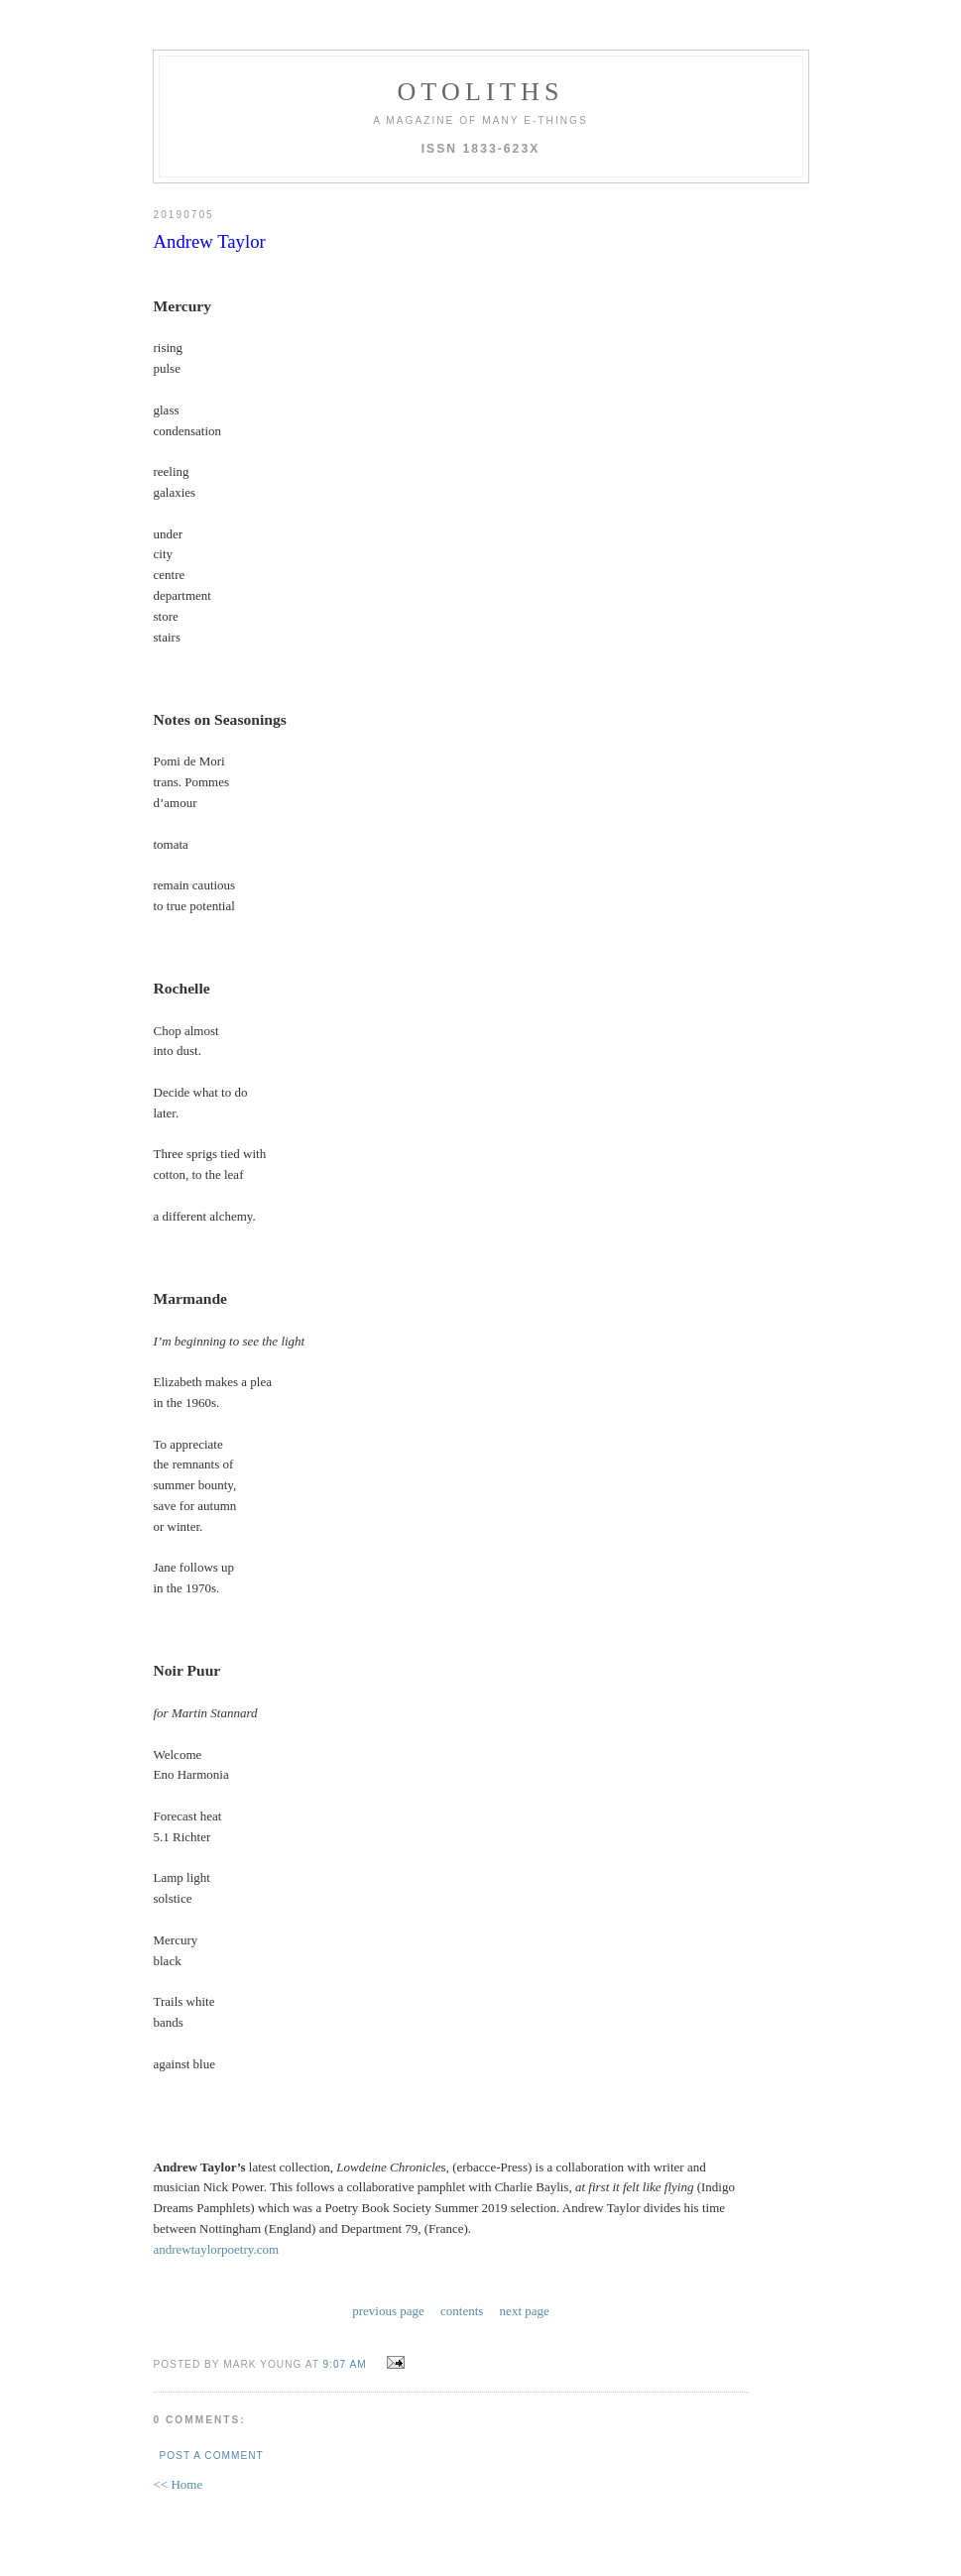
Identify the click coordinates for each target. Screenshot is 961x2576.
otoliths (480, 91)
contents (461, 2310)
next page (524, 2310)
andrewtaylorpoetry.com (217, 2249)
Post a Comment (212, 2455)
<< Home (178, 2484)
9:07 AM (345, 2364)
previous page (388, 2310)
